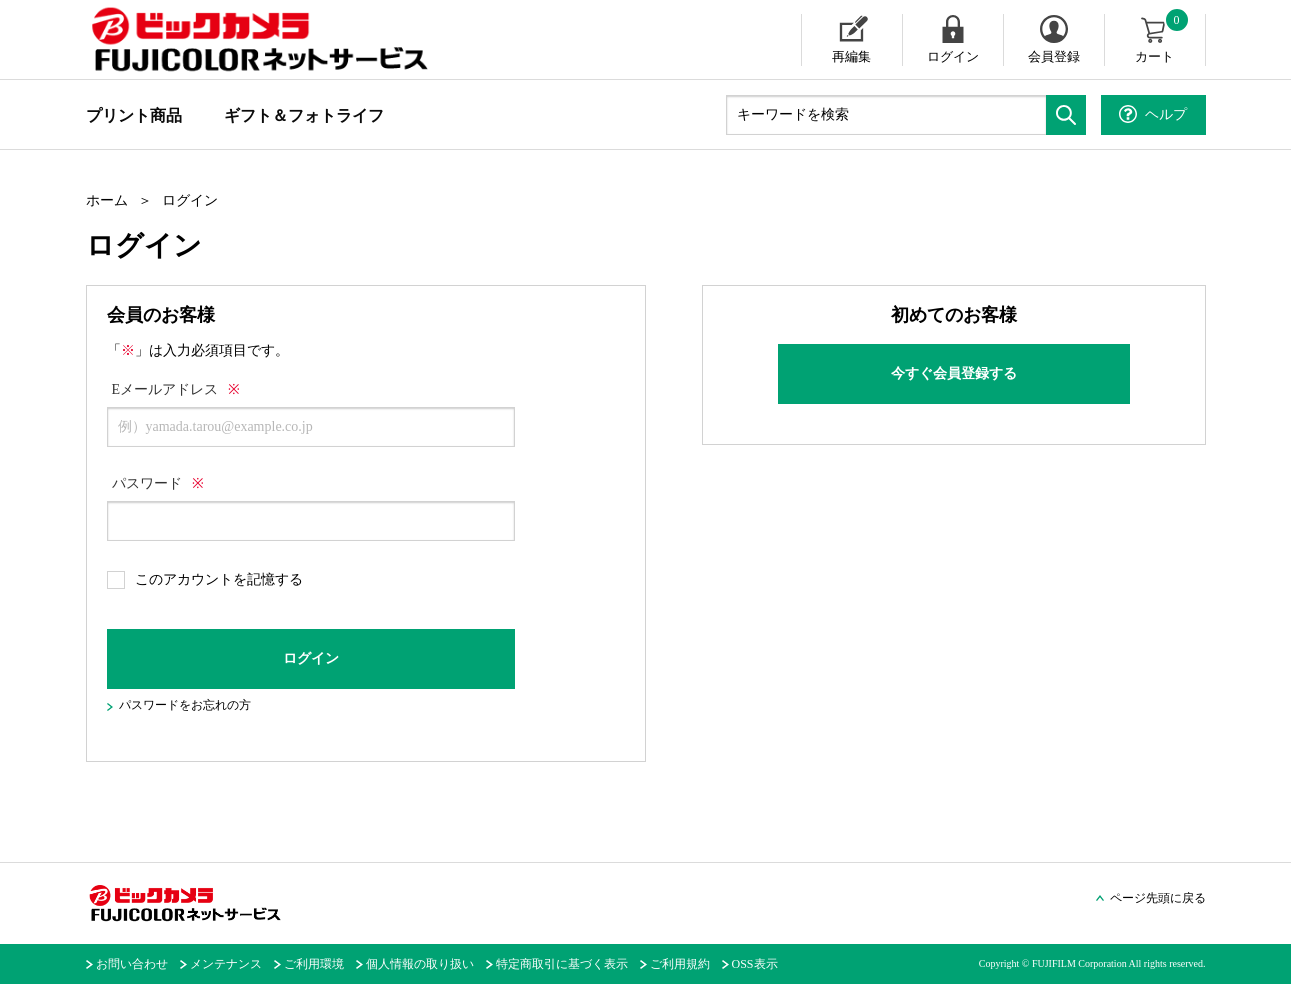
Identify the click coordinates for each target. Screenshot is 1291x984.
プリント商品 (134, 115)
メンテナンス (226, 964)
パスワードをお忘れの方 (185, 705)
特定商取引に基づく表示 (562, 964)
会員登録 (1054, 56)
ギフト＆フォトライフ (304, 115)
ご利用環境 (314, 964)
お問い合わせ (132, 964)
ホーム (107, 200)
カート (1162, 39)
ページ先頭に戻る (1158, 898)
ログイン (953, 56)
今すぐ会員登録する (954, 373)
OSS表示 (755, 964)
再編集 (851, 56)
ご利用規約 (680, 964)
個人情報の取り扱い (420, 964)
